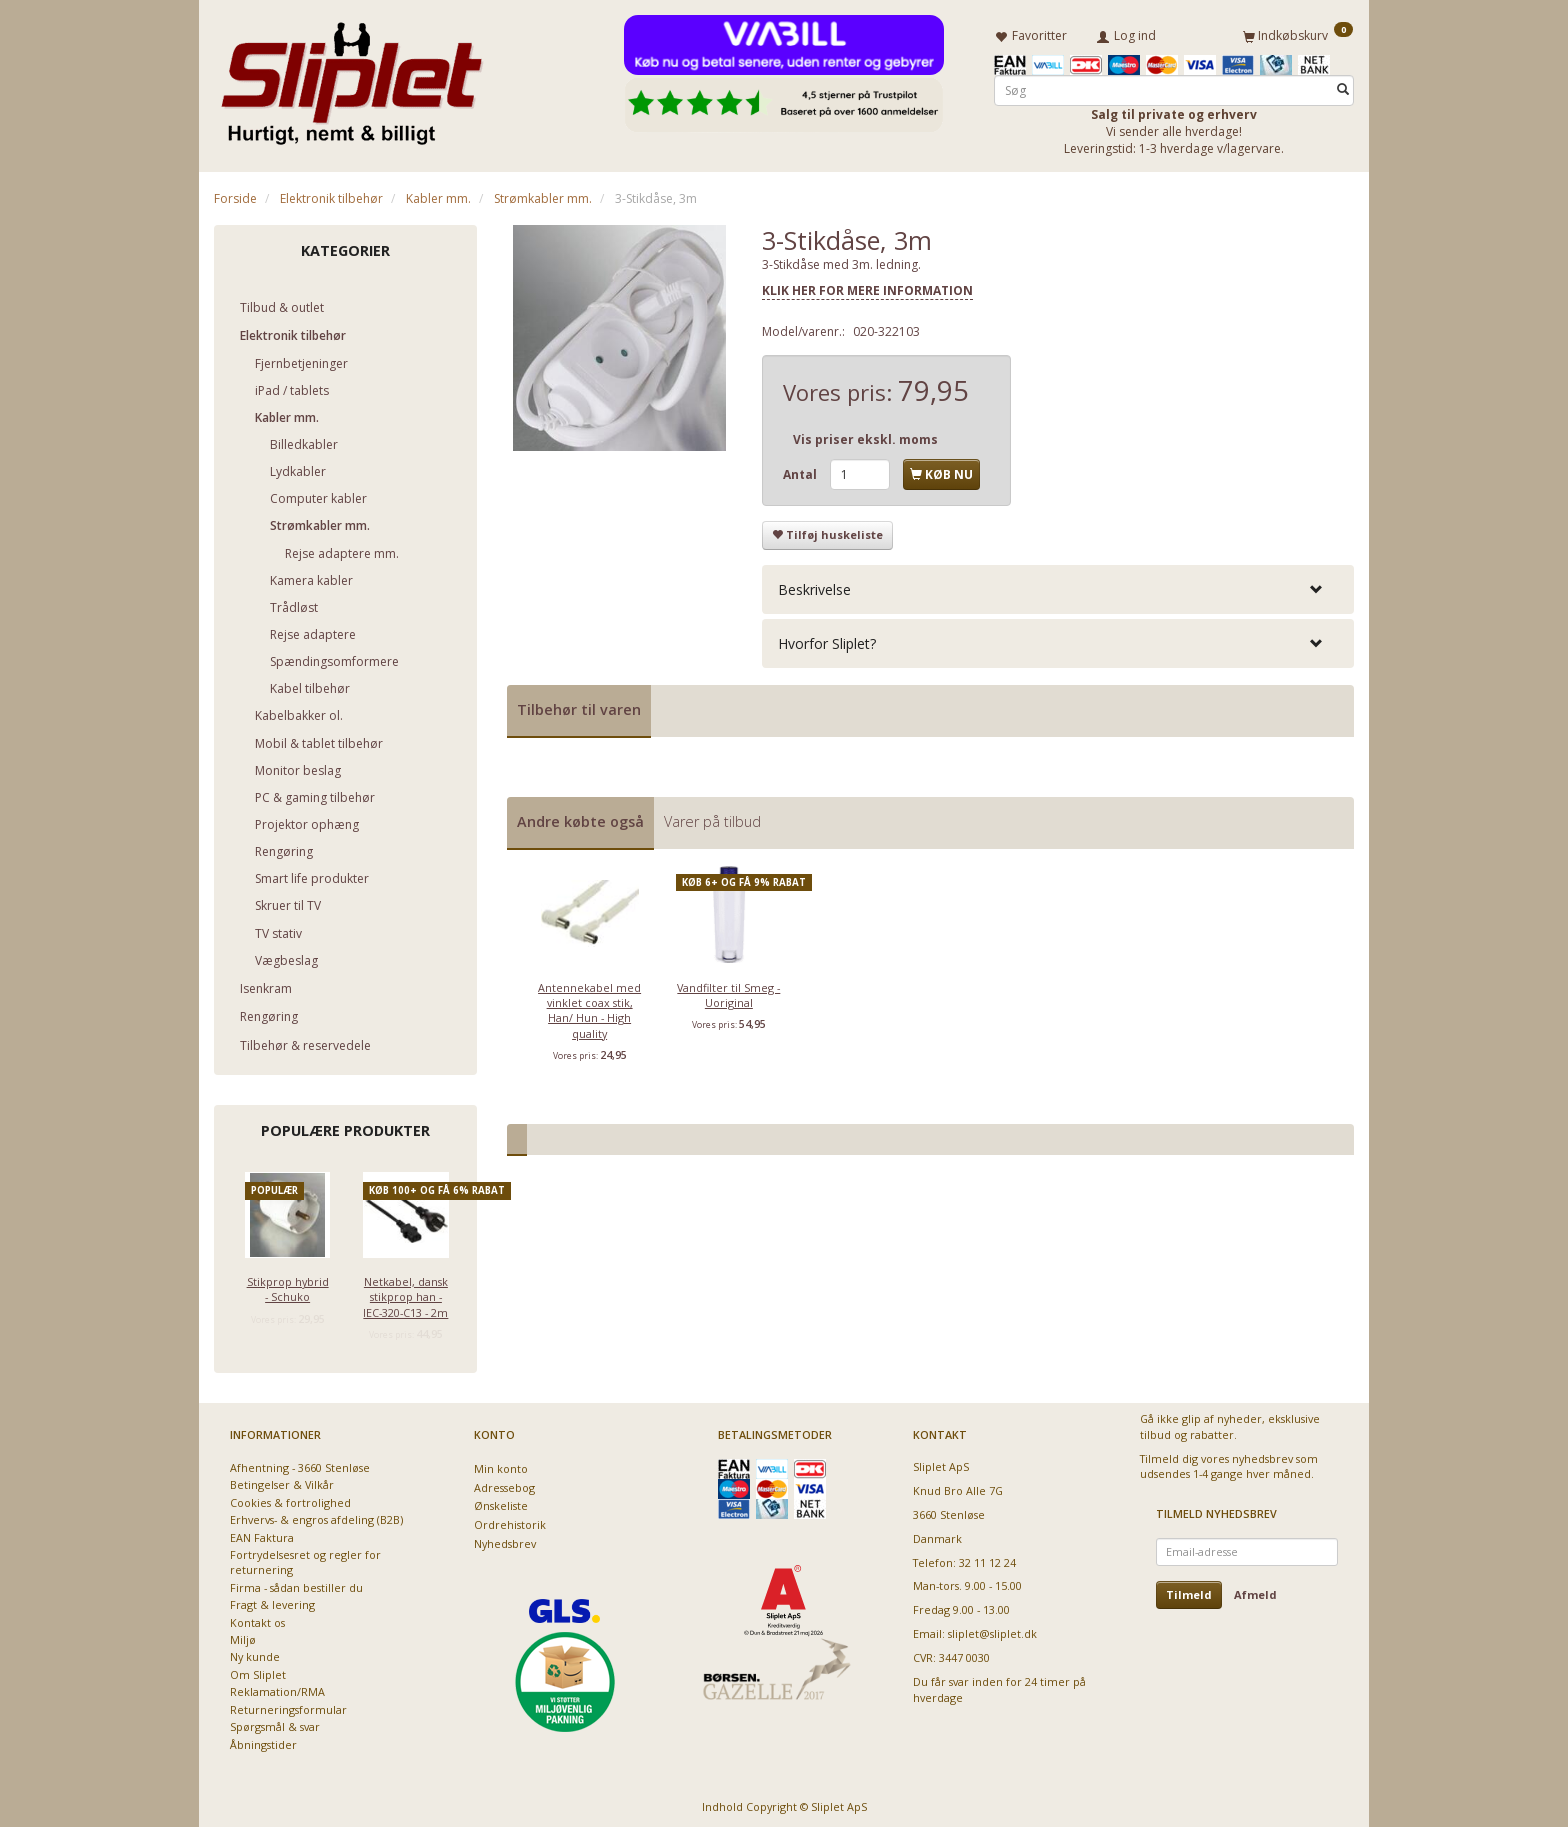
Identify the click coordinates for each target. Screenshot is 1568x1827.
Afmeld (1255, 1590)
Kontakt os (257, 1618)
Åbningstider (263, 1740)
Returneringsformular (288, 1705)
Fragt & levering (272, 1601)
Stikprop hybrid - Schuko (288, 1285)
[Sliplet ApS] (351, 77)
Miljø (243, 1636)
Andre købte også (580, 817)
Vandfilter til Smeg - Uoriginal (728, 991)
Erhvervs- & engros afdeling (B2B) (316, 1516)
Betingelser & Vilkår (282, 1481)
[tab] (1058, 585)
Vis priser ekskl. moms (865, 436)
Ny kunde (255, 1653)
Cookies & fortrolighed (290, 1498)
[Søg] (1343, 86)
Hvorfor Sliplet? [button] (827, 640)
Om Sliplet (258, 1670)
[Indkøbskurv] (1298, 33)
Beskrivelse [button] (814, 585)
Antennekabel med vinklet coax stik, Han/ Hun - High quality (589, 1006)
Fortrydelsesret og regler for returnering (305, 1558)
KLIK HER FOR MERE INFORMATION (867, 287)
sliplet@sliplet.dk (992, 1630)
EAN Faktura (262, 1533)
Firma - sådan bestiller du (296, 1583)
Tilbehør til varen (579, 706)
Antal (801, 471)
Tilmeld (1189, 1590)
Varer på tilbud (712, 817)
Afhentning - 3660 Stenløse (300, 1463)
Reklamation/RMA (277, 1688)
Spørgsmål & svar (275, 1723)
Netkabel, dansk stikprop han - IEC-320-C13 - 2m (405, 1293)
